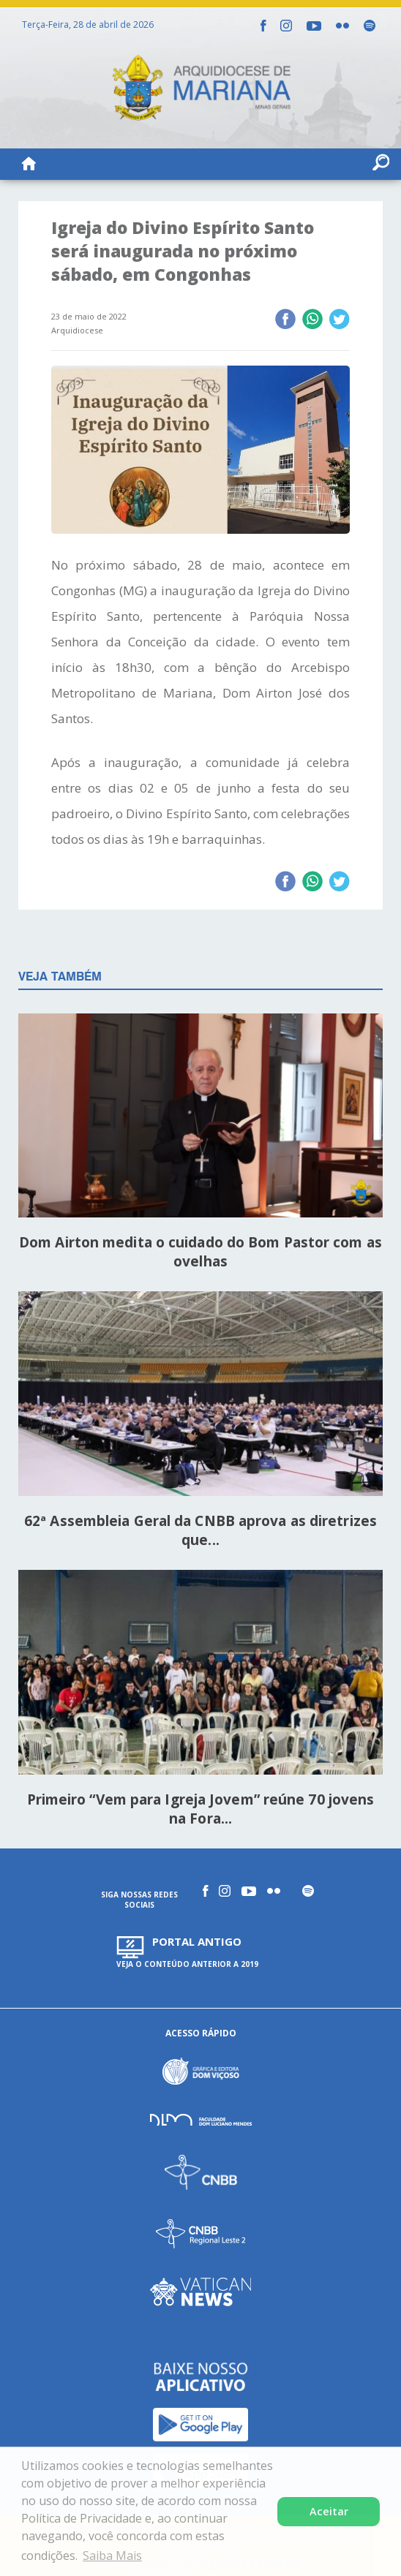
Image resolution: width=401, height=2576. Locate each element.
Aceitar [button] (329, 2511)
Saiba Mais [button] (112, 2555)
